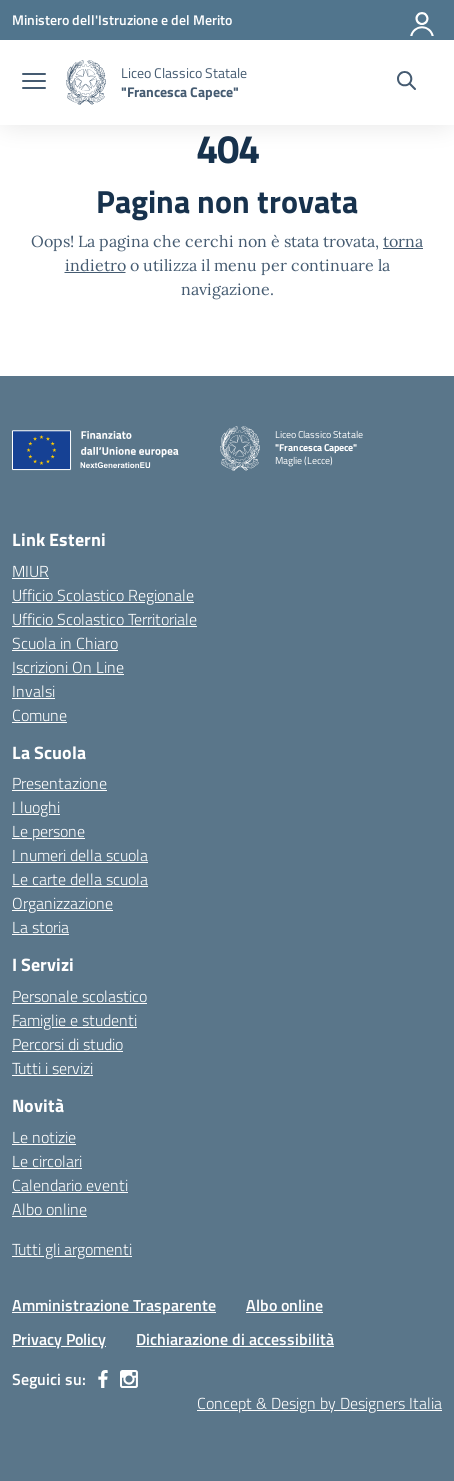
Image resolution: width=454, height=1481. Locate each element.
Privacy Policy (59, 1339)
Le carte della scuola (80, 879)
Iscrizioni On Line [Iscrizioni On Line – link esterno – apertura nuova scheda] (68, 667)
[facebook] (103, 1379)
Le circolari (47, 1161)
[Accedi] (423, 20)
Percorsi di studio (67, 1044)
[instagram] (129, 1379)
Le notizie (44, 1137)
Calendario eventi (70, 1185)
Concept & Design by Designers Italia (319, 1403)
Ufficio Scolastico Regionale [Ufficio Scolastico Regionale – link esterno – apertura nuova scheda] (103, 595)
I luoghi (36, 807)
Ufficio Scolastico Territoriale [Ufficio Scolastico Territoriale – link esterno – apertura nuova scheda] (104, 619)
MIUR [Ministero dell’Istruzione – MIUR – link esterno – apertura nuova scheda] (30, 571)
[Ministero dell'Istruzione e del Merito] (122, 19)
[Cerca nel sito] (406, 83)
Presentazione (59, 783)
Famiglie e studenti (74, 1020)
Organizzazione (62, 903)
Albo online (49, 1209)
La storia (40, 927)
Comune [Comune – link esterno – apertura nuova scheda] (39, 715)
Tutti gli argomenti (72, 1249)
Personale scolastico (79, 996)
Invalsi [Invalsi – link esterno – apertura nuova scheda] (33, 691)
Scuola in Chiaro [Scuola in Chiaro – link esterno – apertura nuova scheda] (65, 643)
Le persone (48, 831)
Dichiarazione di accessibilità (235, 1339)
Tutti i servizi (52, 1068)
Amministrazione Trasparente (114, 1305)
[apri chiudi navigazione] (34, 83)
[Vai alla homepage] (86, 82)
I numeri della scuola (80, 855)
